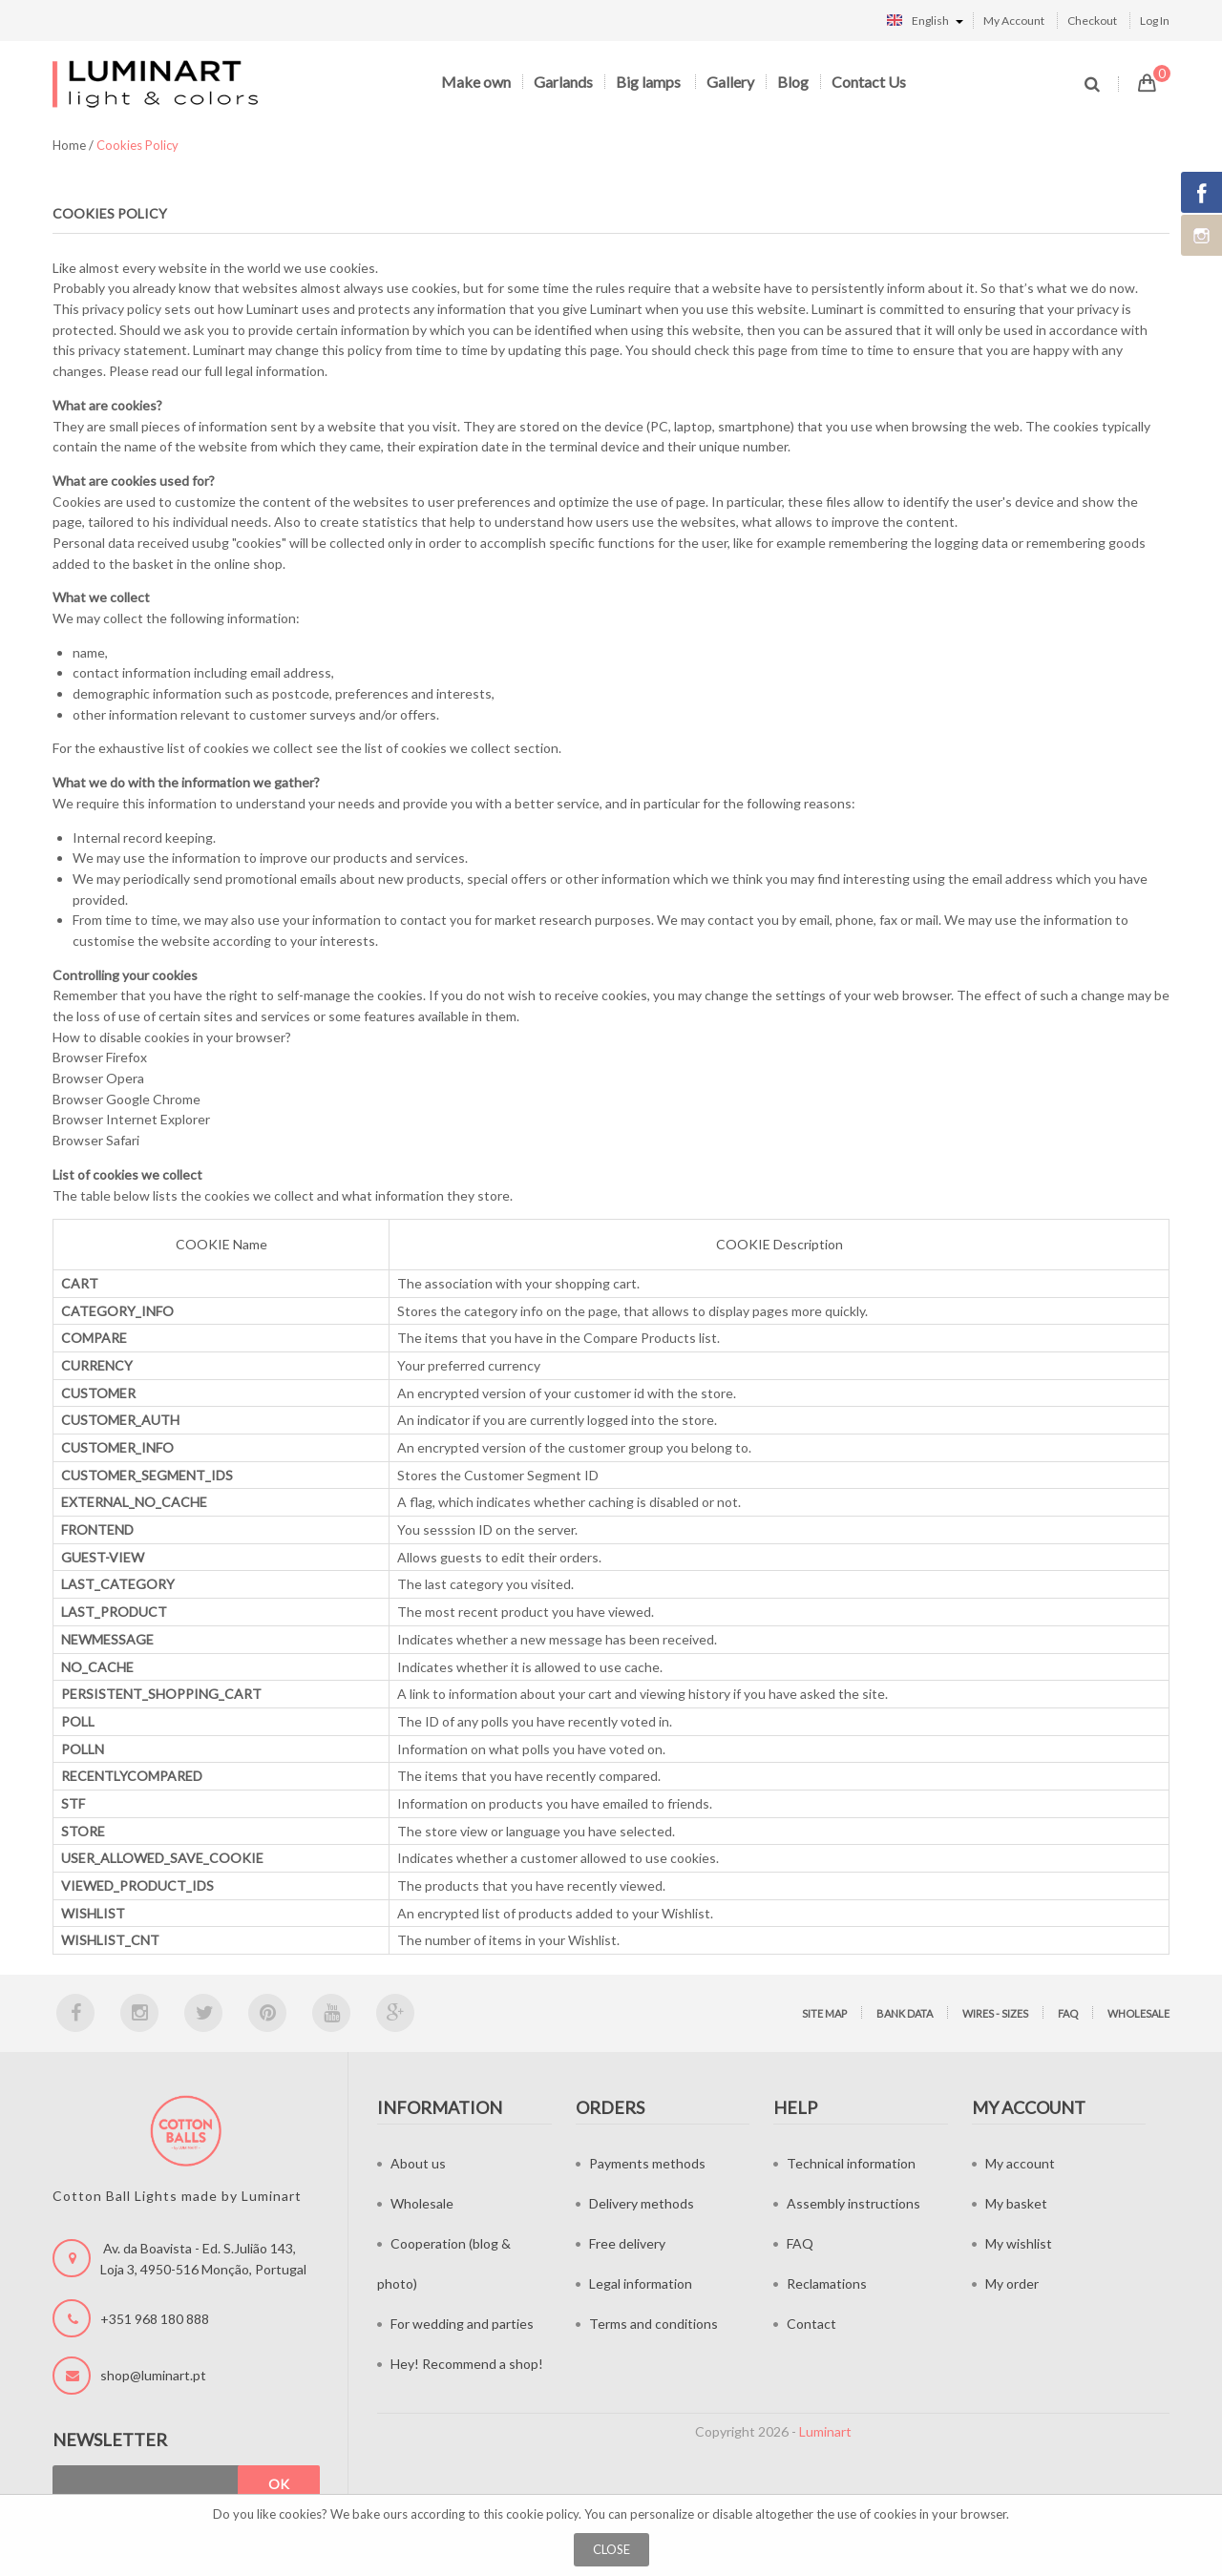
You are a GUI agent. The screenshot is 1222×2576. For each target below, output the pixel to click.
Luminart (825, 2431)
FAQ (1068, 2013)
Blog (793, 82)
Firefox (126, 1057)
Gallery (730, 82)
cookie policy (542, 2514)
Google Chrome (153, 1099)
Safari (122, 1140)
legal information (275, 371)
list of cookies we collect (438, 748)
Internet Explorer (158, 1119)
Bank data (904, 2013)
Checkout (1092, 20)
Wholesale (1138, 2013)
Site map (824, 2013)
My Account (1013, 20)
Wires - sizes (995, 2013)
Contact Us (869, 82)
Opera (125, 1078)
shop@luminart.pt (153, 2375)
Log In (1154, 20)
